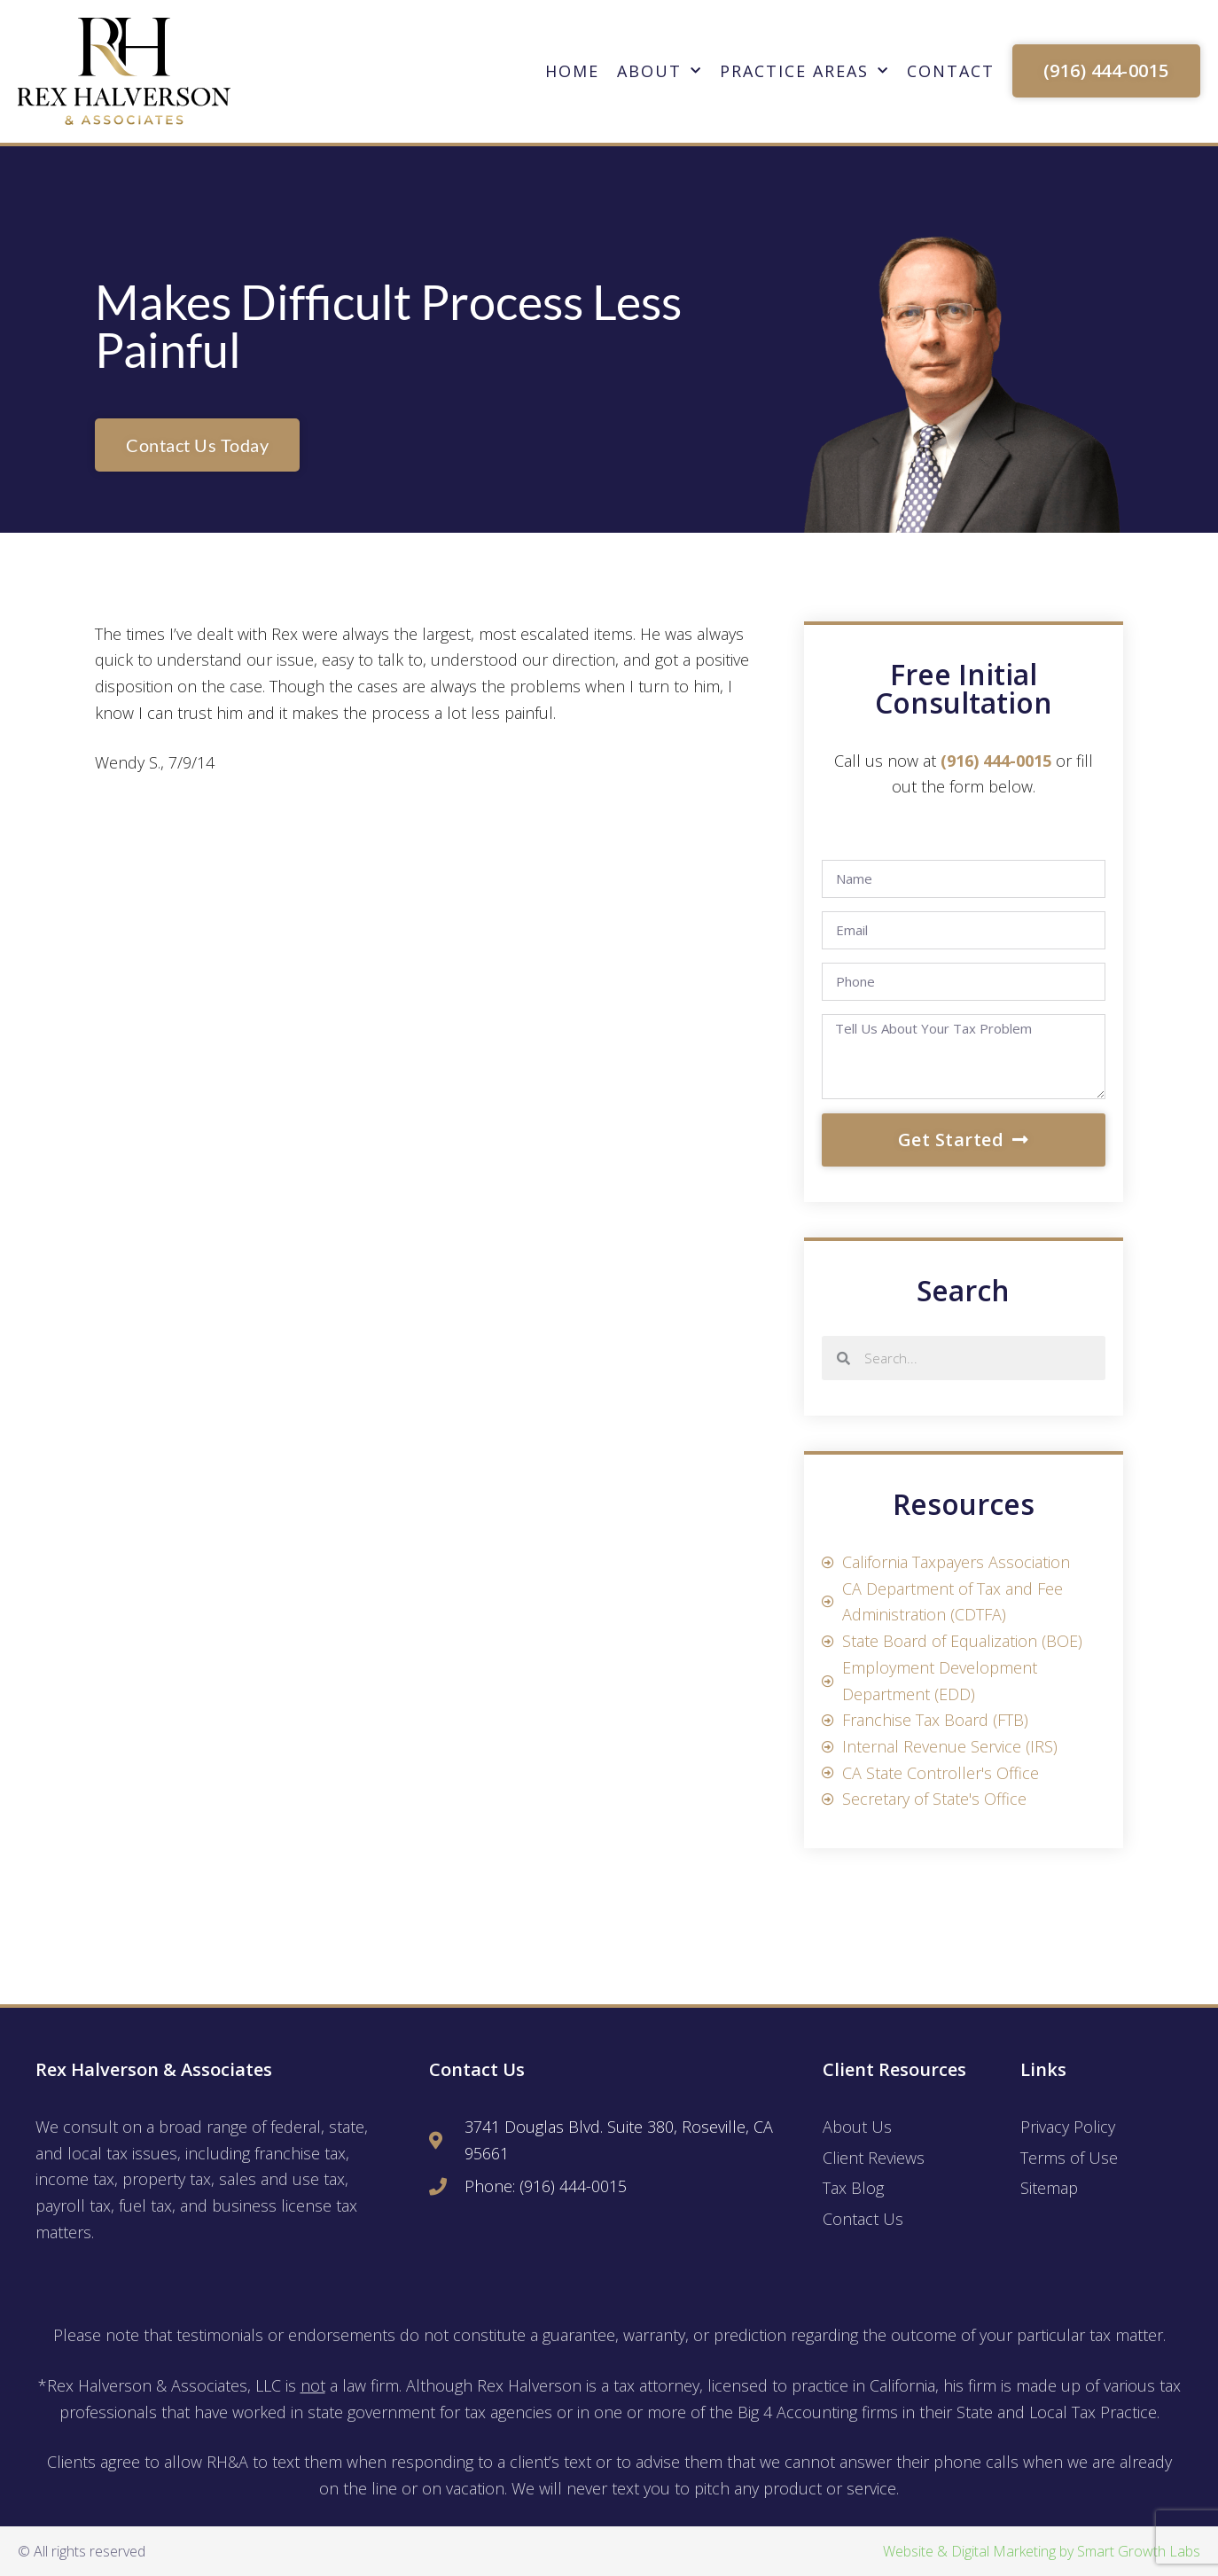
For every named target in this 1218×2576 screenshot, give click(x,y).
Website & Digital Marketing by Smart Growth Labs (1041, 2551)
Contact (951, 71)
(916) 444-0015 (996, 760)
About (659, 71)
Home (572, 71)
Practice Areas (804, 71)
